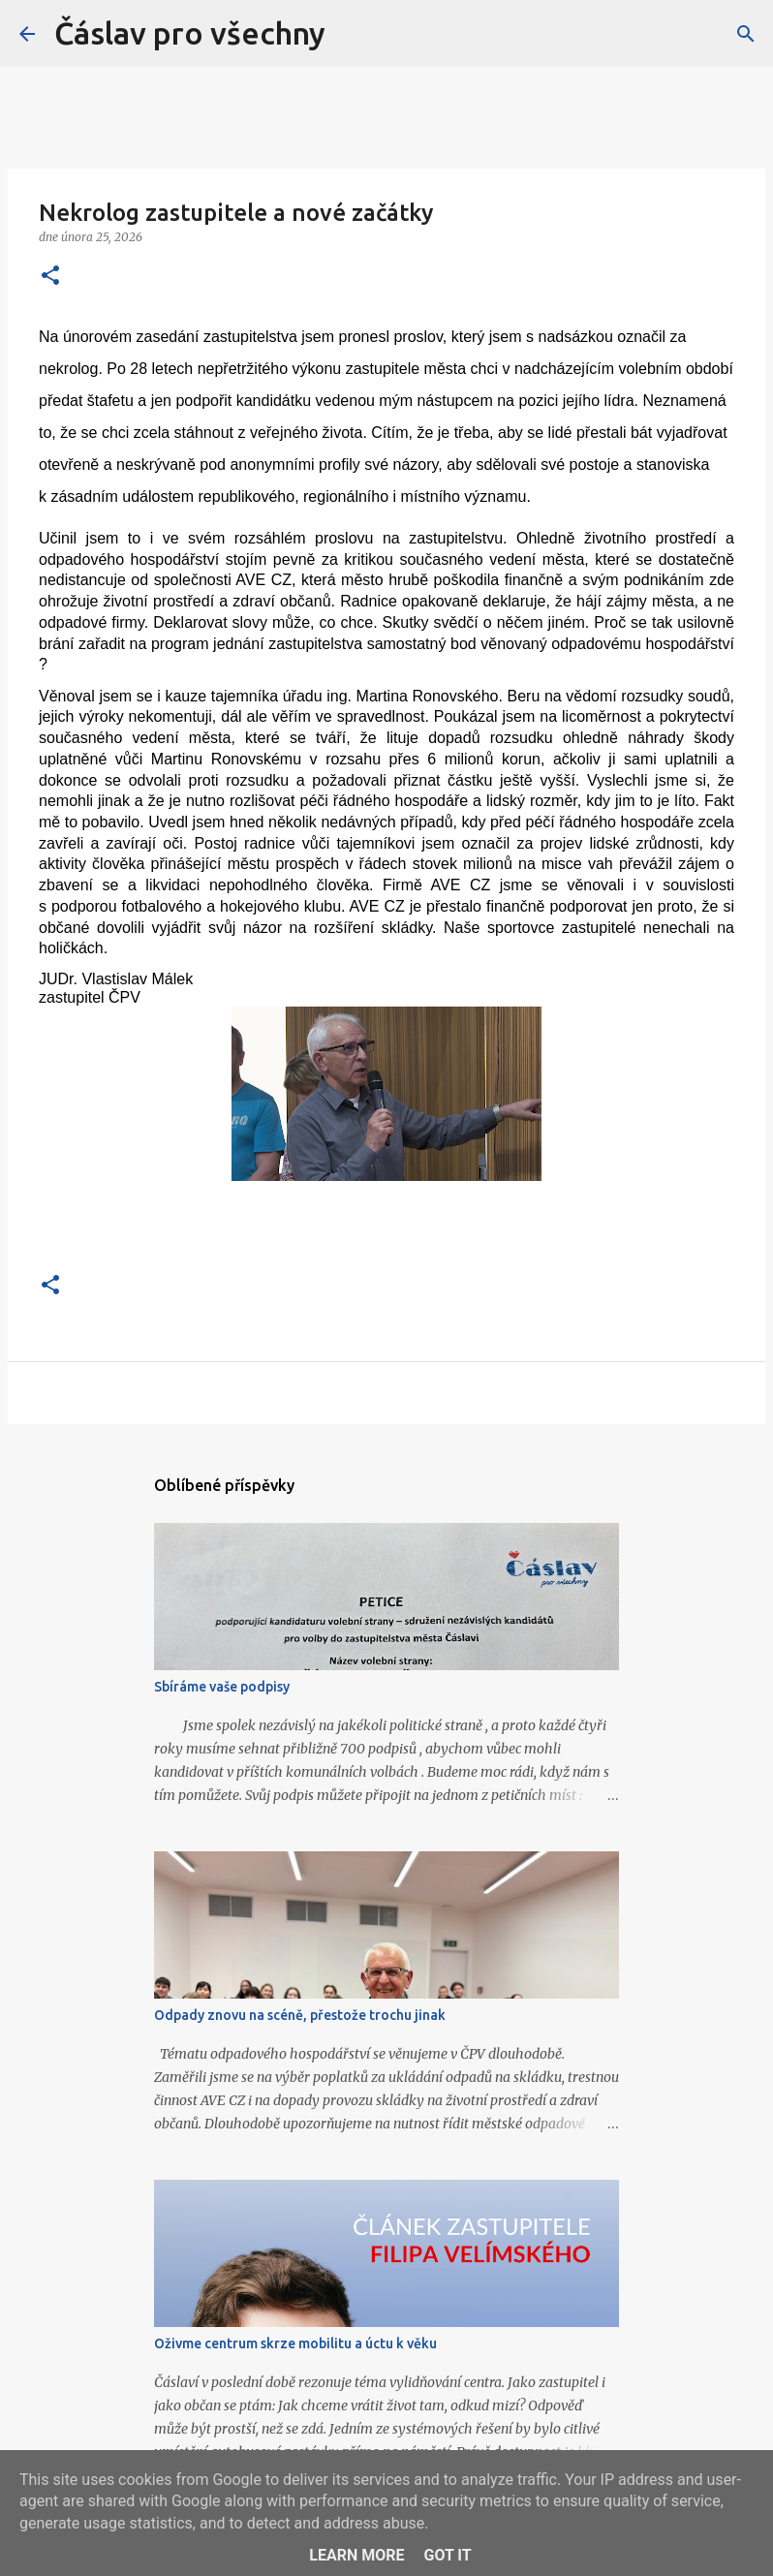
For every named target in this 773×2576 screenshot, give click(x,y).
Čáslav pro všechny (189, 33)
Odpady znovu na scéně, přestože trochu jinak (300, 2015)
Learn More (356, 2555)
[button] (50, 277)
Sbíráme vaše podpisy (222, 1686)
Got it (447, 2555)
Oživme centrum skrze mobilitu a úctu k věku (295, 2343)
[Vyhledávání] (746, 34)
